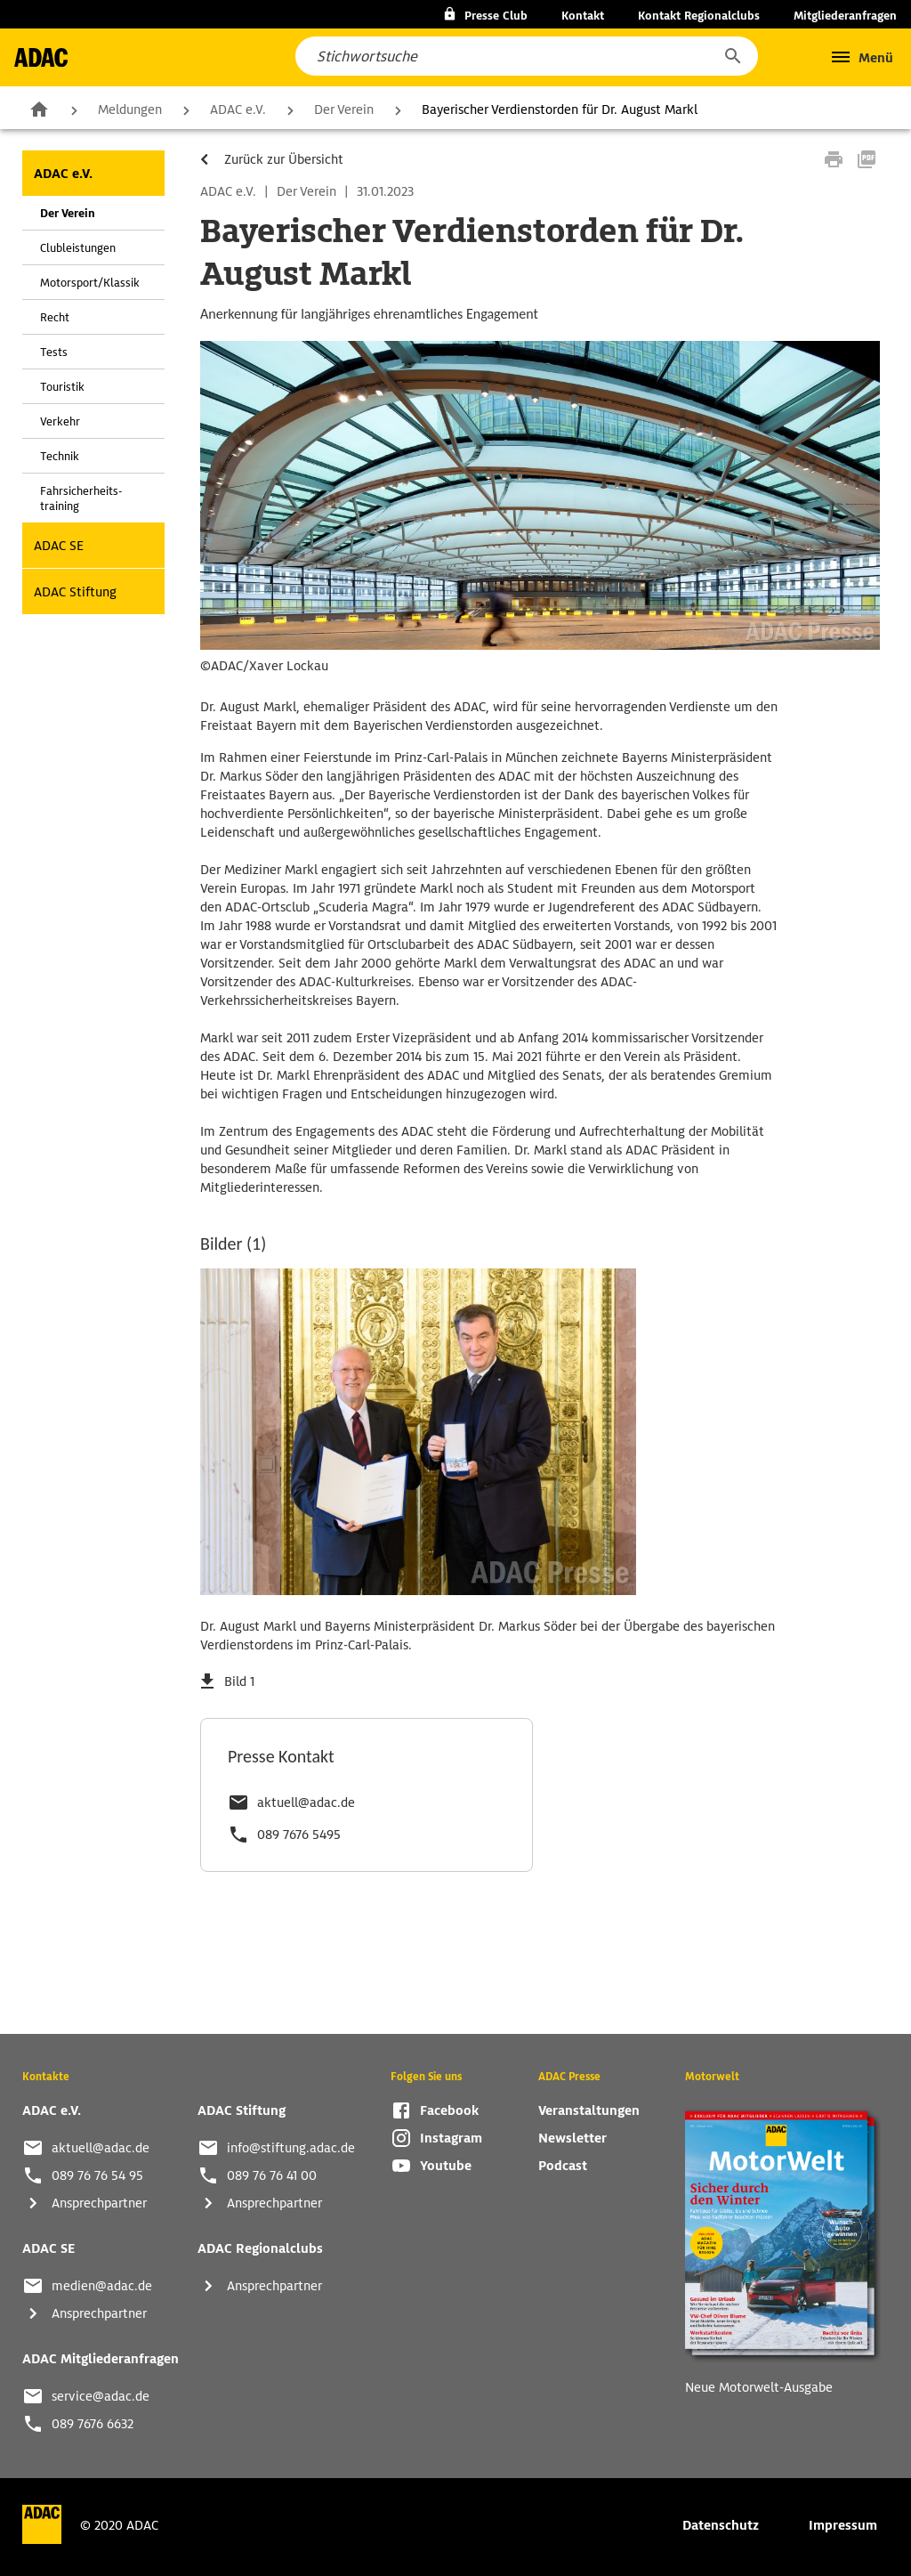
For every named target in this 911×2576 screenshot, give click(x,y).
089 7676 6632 (92, 2424)
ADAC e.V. (238, 109)
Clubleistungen (78, 247)
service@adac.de (100, 2396)
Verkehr (60, 421)
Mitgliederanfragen (845, 15)
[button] (732, 56)
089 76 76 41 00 (272, 2175)
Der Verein (344, 109)
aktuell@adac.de (306, 1802)
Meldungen (130, 109)
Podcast (562, 2166)
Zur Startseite (39, 108)
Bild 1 (239, 1681)
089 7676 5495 (299, 1835)
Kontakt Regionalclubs (699, 15)
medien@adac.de (102, 2286)
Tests (54, 352)
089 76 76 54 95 (97, 2175)
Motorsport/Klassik (90, 282)
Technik (59, 456)
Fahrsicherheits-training (81, 498)
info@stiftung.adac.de (291, 2148)
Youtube (446, 2166)
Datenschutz (720, 2525)
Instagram (451, 2138)
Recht (54, 317)
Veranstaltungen (589, 2110)
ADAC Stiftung (75, 592)
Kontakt (582, 15)
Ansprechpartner (99, 2203)
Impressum (843, 2525)
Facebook (449, 2110)
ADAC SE (59, 546)
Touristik (62, 386)
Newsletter (572, 2138)
